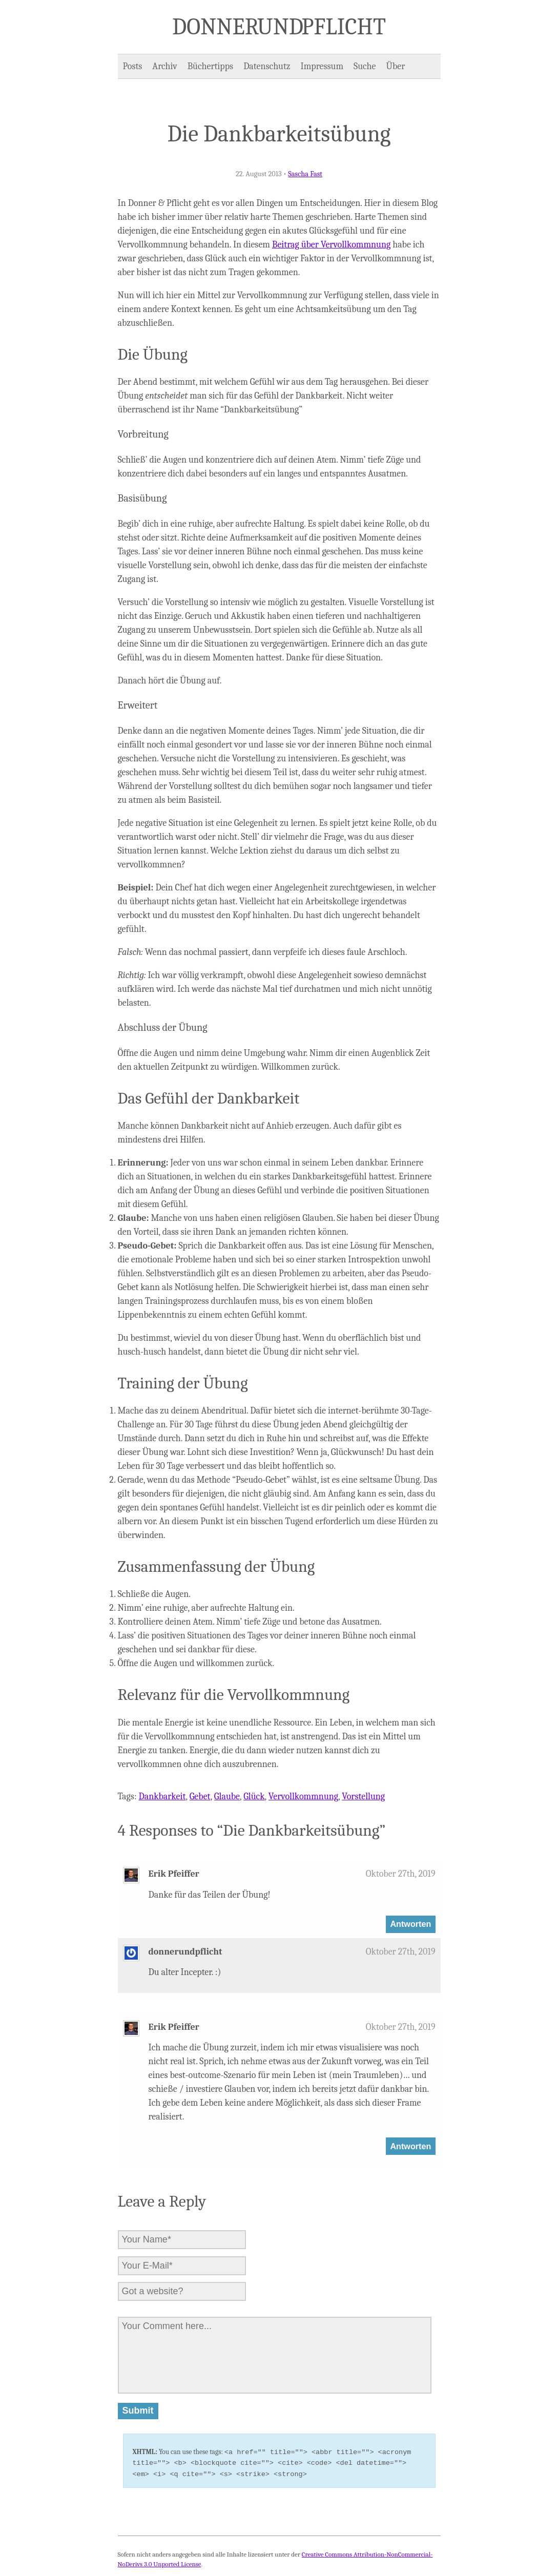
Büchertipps (210, 66)
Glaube (227, 1796)
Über (395, 66)
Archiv (164, 66)
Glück (253, 1796)
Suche (365, 66)
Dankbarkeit (161, 1796)
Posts (132, 66)
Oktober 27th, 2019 (401, 1873)
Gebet (200, 1796)
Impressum (322, 66)
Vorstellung (363, 1796)
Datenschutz (266, 66)
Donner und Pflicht (279, 26)
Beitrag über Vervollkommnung (331, 244)
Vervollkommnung (303, 1796)
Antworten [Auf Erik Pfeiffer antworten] (410, 1923)
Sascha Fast (305, 174)
